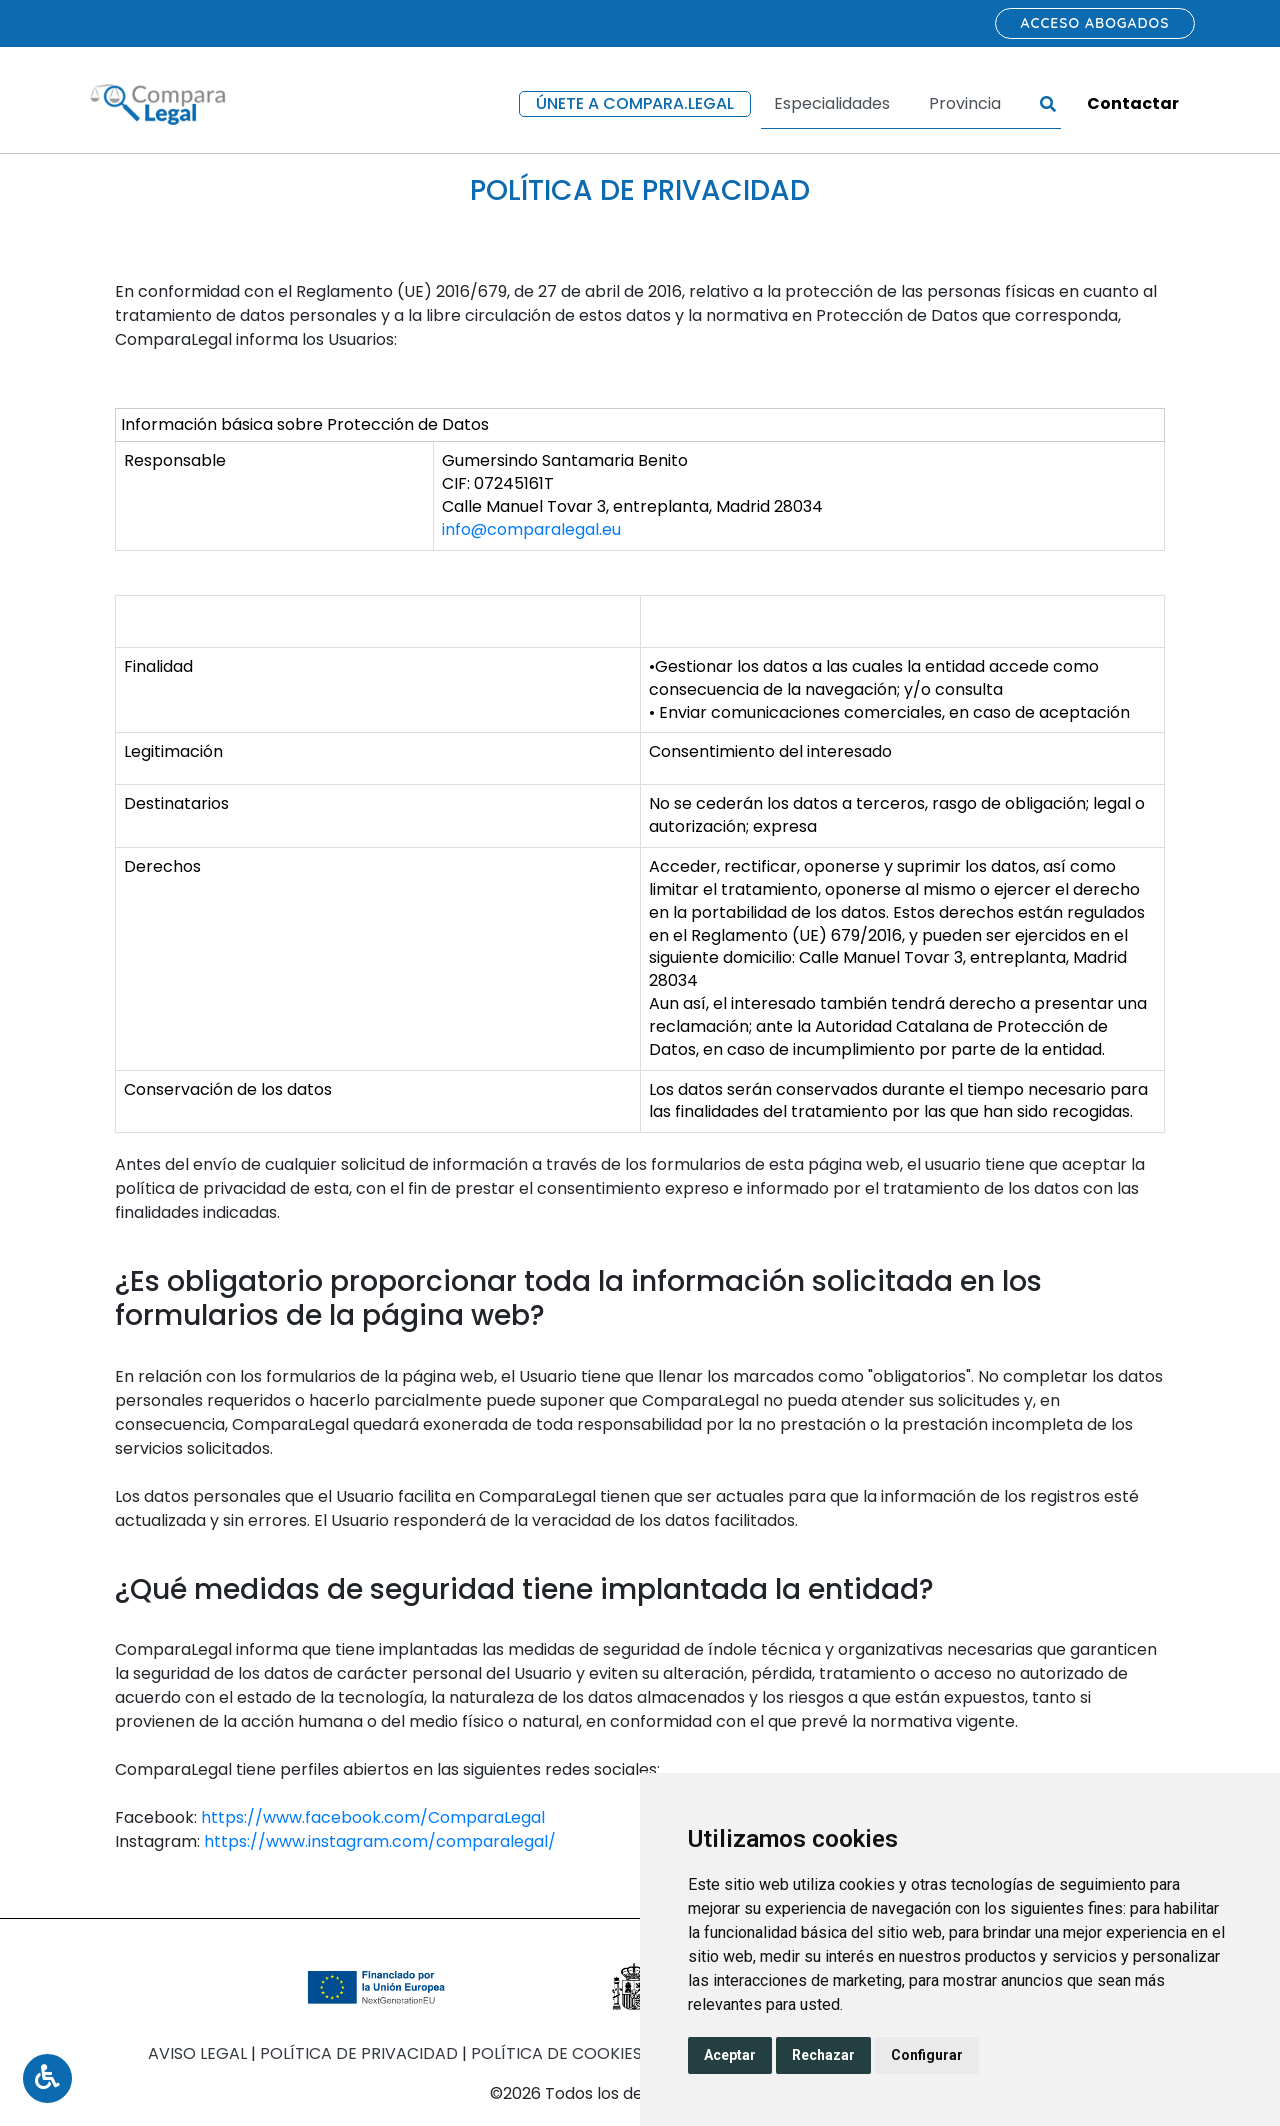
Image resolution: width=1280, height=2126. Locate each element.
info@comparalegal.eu (531, 529)
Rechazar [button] (823, 2055)
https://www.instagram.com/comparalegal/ (380, 1841)
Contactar (1133, 103)
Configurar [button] (927, 2055)
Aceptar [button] (730, 2055)
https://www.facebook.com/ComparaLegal (373, 1817)
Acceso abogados (1095, 23)
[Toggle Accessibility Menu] (47, 2078)
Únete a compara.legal (635, 103)
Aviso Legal (199, 2053)
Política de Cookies (558, 2053)
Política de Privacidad (361, 2053)
